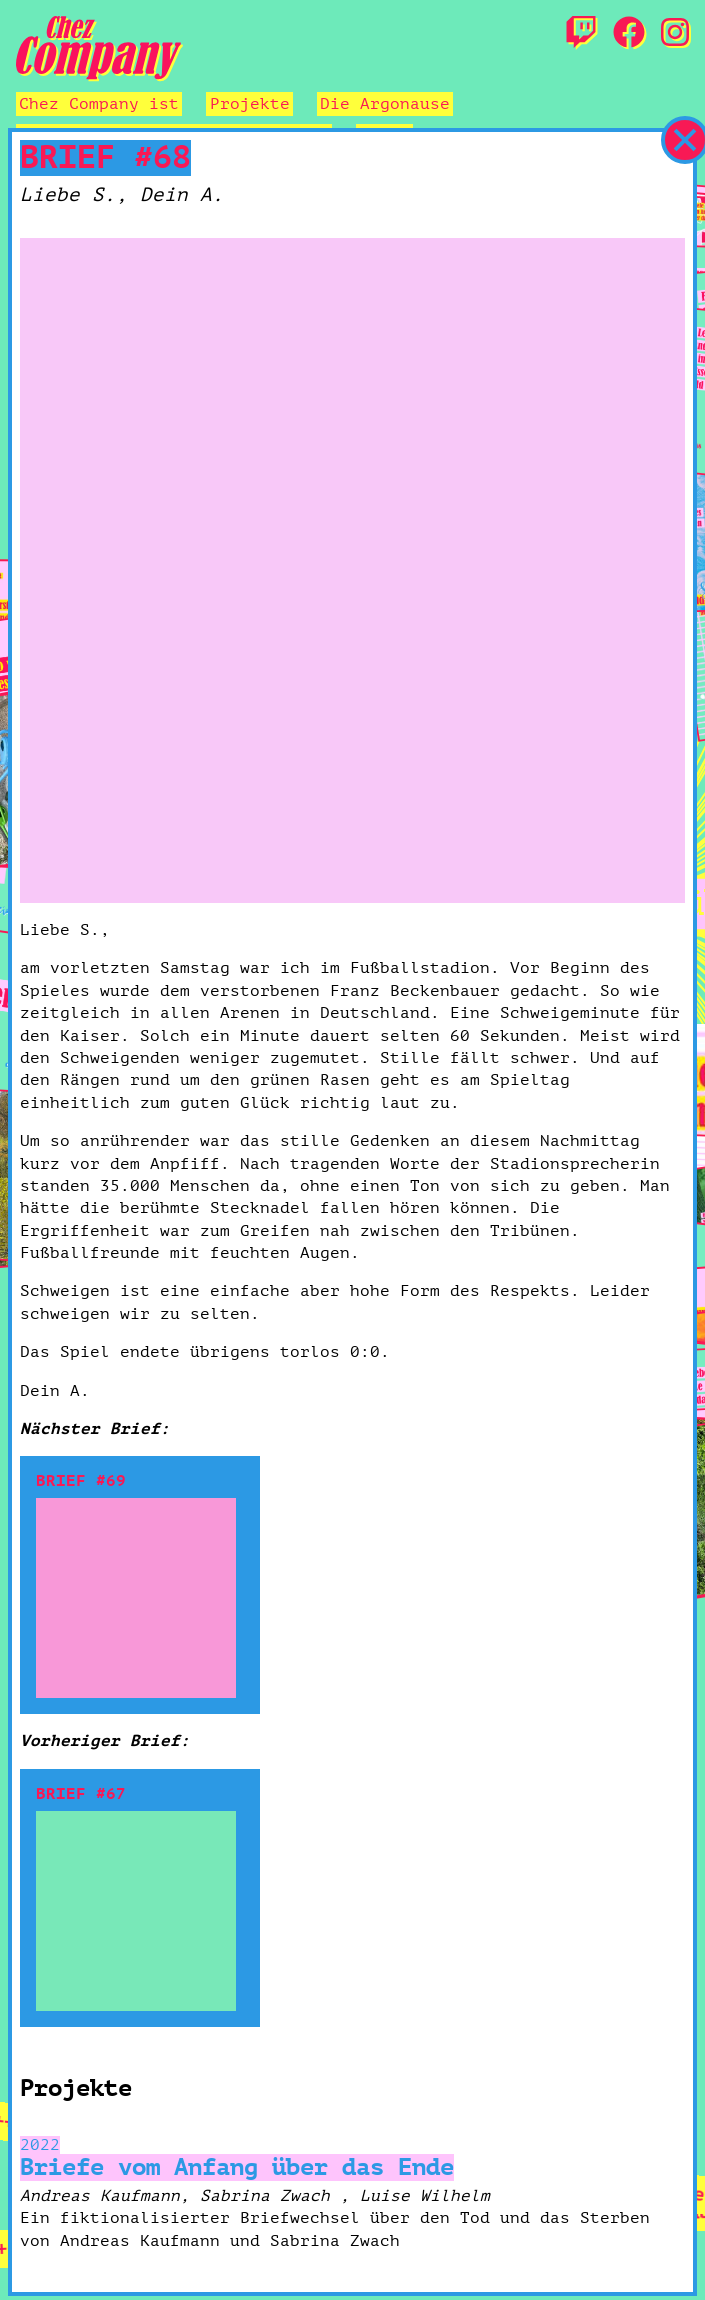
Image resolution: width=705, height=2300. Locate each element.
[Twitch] (581, 34)
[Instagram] (675, 34)
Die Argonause (385, 104)
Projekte (250, 104)
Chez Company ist (99, 104)
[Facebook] (629, 34)
